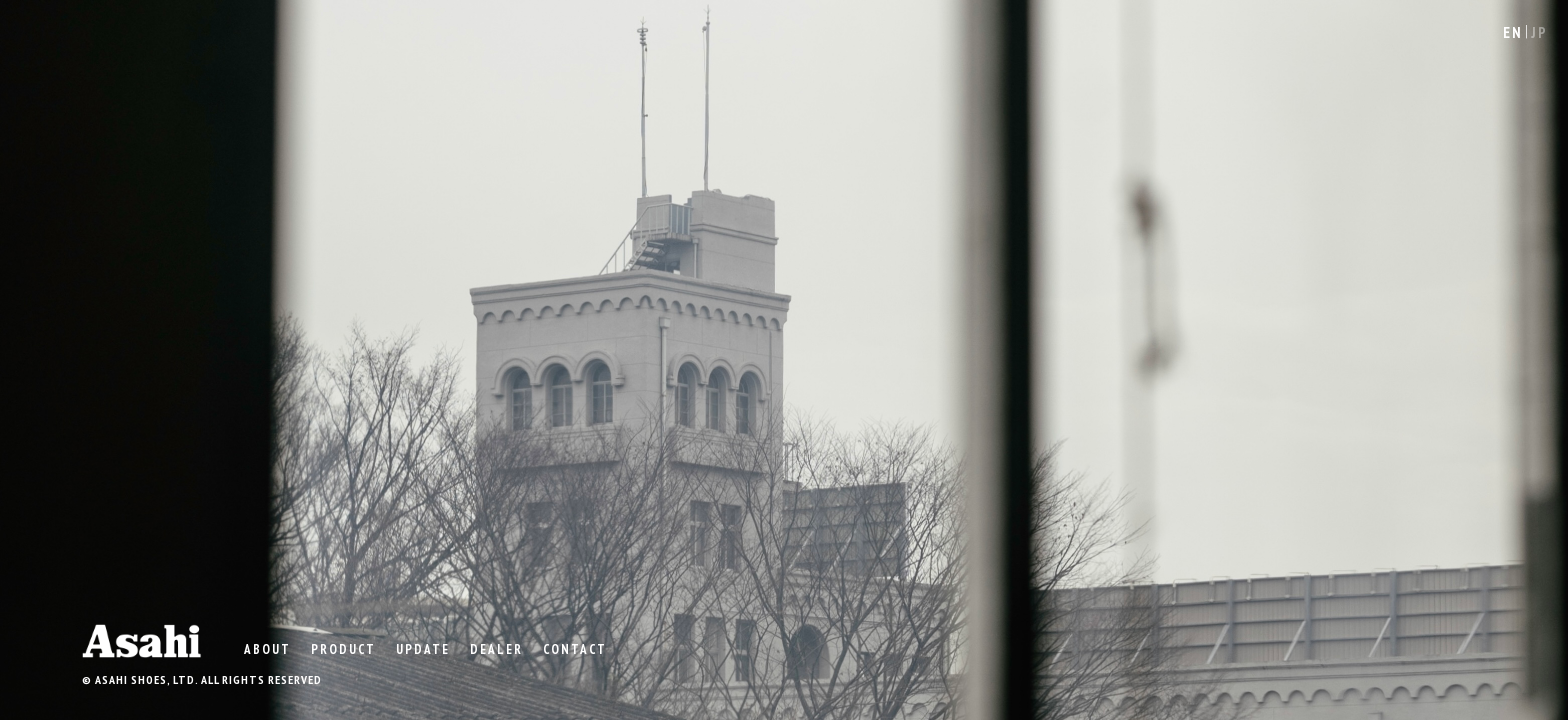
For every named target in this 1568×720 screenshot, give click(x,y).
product (343, 648)
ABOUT (267, 648)
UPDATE (423, 648)
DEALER (496, 648)
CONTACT (575, 648)
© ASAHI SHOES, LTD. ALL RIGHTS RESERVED (202, 679)
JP (1539, 32)
